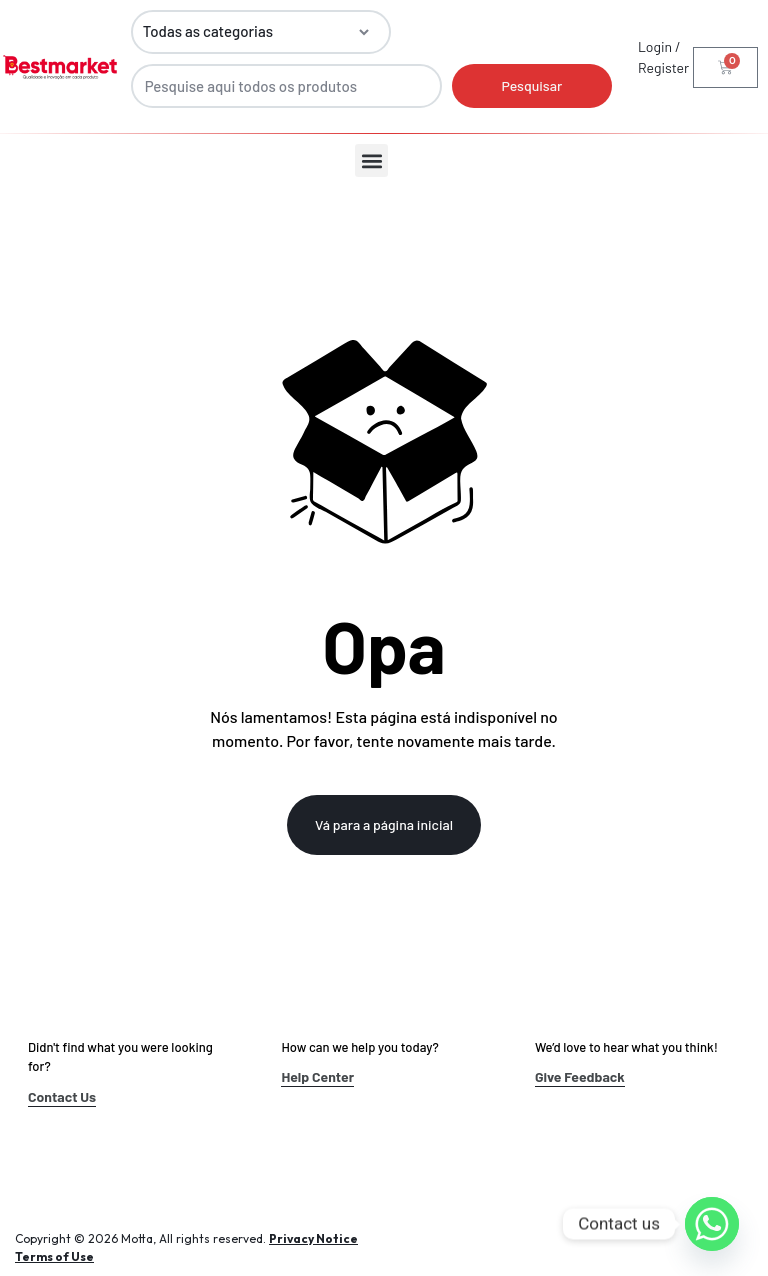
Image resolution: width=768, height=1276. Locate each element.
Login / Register (663, 57)
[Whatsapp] (712, 1224)
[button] (371, 160)
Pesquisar (532, 85)
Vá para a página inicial (384, 824)
